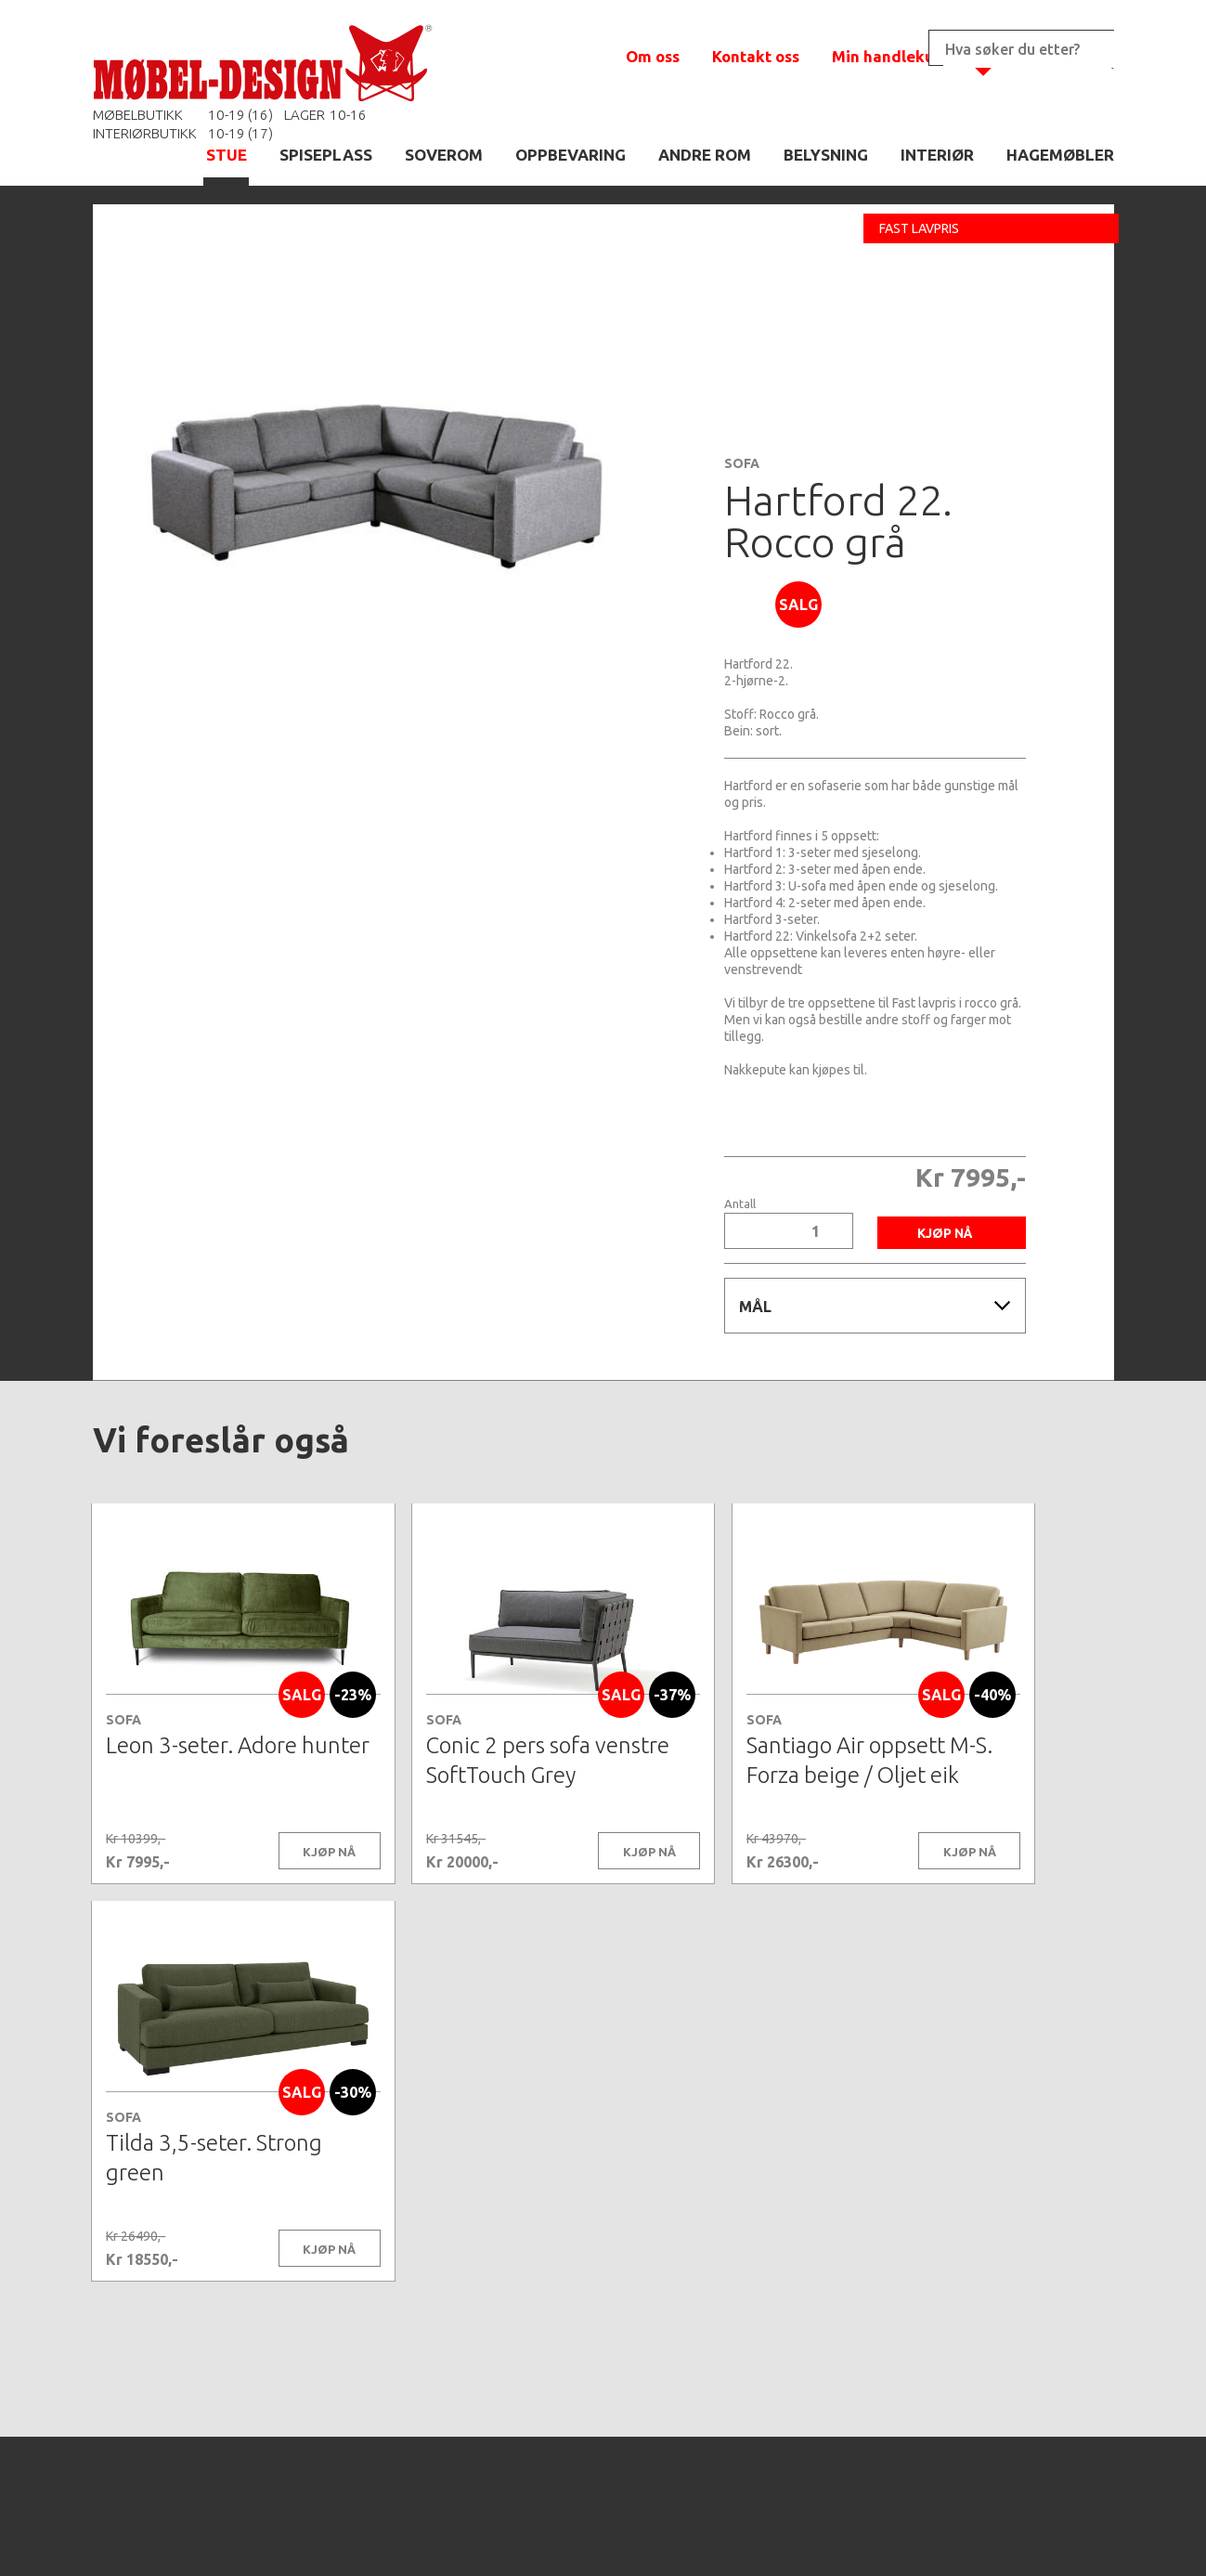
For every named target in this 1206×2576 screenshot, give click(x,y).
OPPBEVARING (570, 154)
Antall (740, 1204)
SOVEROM (444, 154)
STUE (226, 154)
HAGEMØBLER (1060, 154)
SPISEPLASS (325, 154)
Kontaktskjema (856, 2533)
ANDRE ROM (704, 154)
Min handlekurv (891, 56)
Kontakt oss (755, 56)
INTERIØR (937, 154)
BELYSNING (826, 154)
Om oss (653, 56)
